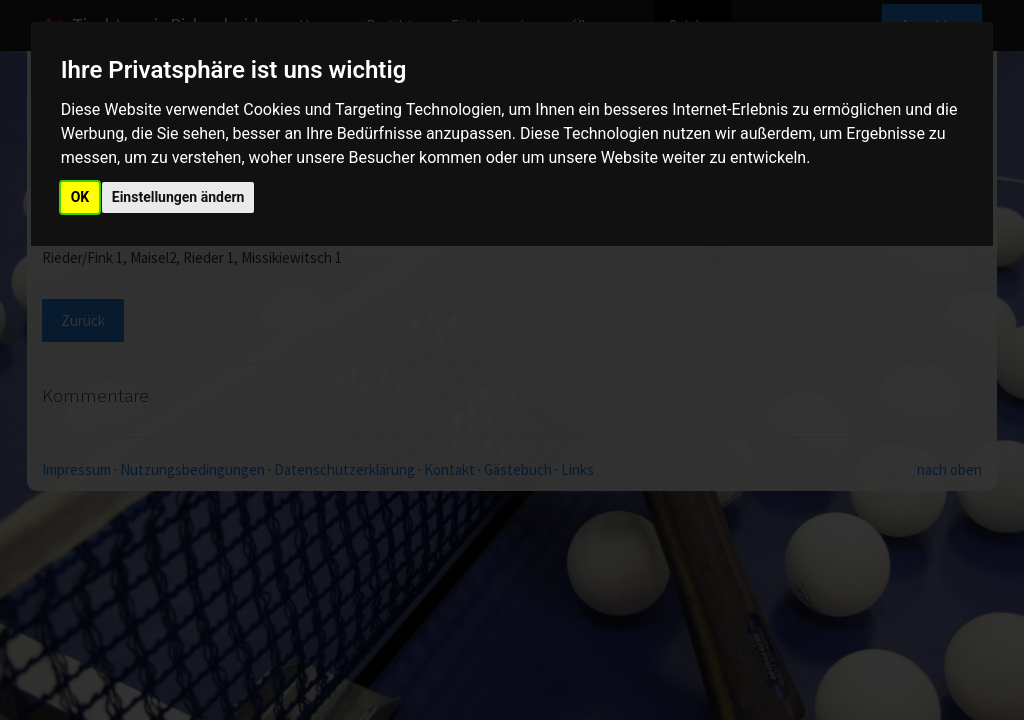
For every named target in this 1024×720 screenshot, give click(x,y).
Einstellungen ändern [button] (178, 197)
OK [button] (80, 197)
